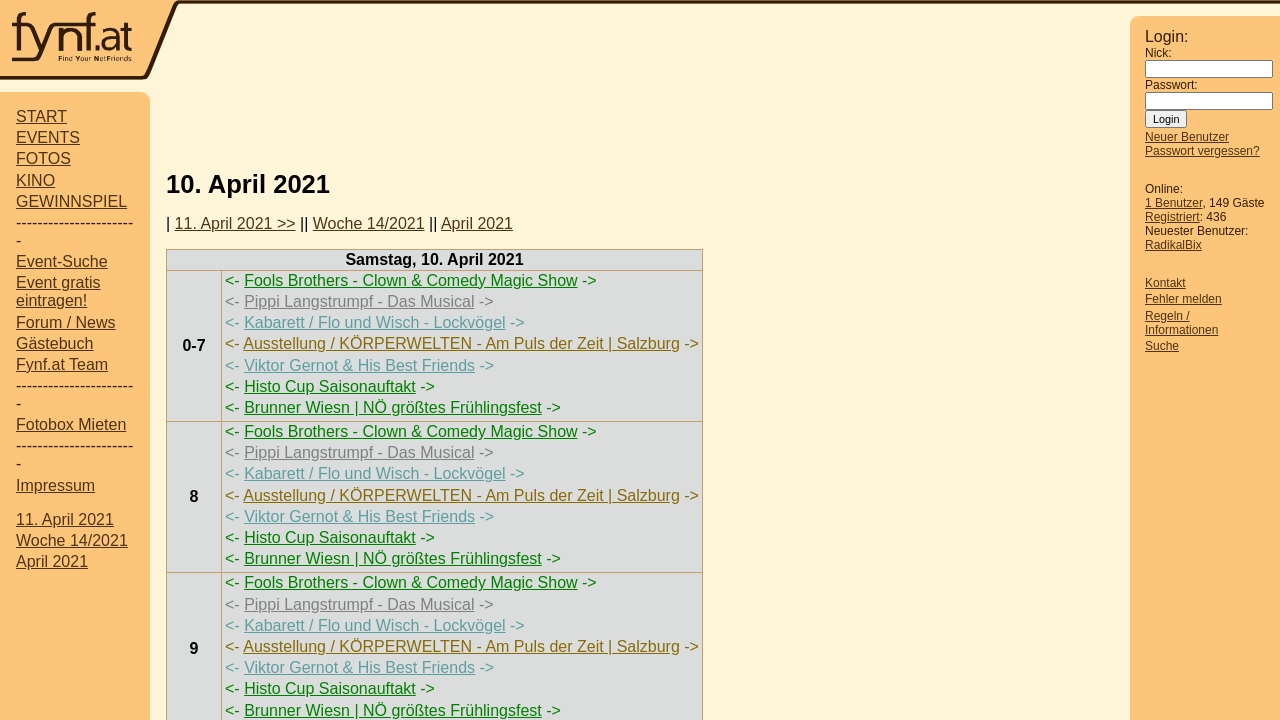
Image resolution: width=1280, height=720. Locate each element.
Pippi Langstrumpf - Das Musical (359, 301)
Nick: (1158, 53)
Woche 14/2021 (72, 540)
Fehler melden (1183, 299)
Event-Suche (62, 261)
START (41, 116)
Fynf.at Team (62, 364)
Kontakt (1165, 283)
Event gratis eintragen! (58, 291)
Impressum (55, 485)
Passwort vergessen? (1202, 151)
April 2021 (52, 561)
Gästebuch (54, 343)
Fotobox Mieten (71, 424)
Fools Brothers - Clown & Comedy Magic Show (410, 280)
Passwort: (1171, 85)
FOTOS (43, 158)
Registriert (1172, 217)
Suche (1162, 346)
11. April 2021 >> (235, 223)
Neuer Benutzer (1187, 137)
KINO (35, 180)
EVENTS (48, 137)
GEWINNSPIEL (71, 201)
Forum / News (66, 322)
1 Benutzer (1173, 203)
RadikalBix (1173, 245)
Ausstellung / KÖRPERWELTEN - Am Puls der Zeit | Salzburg (461, 343)
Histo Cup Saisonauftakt (330, 386)
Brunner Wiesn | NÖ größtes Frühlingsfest (393, 407)
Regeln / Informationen (1181, 323)
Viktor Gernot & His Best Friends (359, 365)
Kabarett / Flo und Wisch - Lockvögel (374, 322)
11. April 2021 (65, 519)
